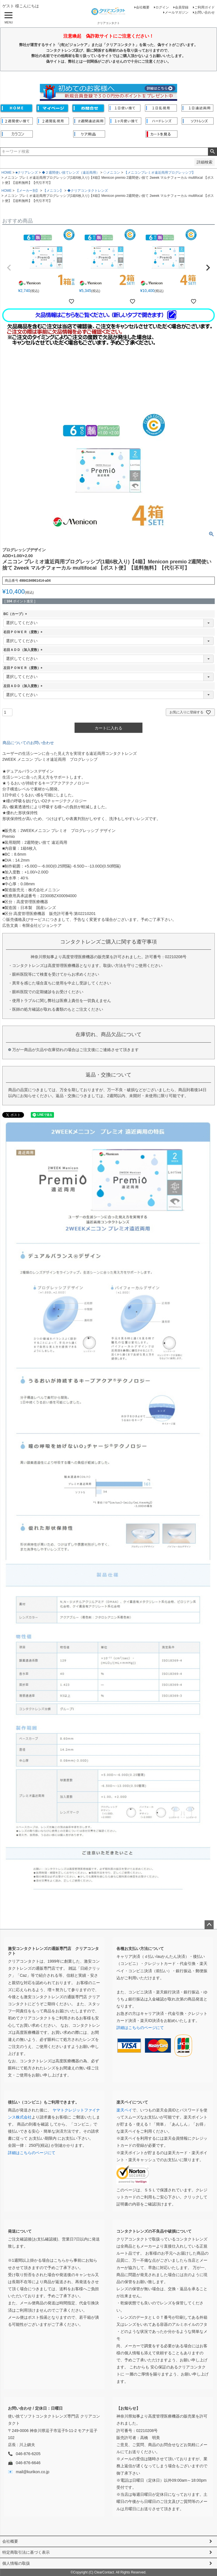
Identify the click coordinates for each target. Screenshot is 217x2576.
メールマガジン (176, 12)
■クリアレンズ (27, 173)
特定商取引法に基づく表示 (26, 2552)
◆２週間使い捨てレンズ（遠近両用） (70, 173)
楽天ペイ (124, 2110)
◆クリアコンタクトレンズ (87, 191)
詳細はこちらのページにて (140, 2027)
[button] (9, 267)
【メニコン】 (53, 191)
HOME (6, 173)
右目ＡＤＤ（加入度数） (23, 650)
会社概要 (142, 7)
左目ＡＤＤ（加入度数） (23, 686)
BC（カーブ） (16, 614)
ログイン (162, 7)
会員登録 (181, 7)
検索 (212, 152)
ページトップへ (209, 1924)
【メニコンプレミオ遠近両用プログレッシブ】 (159, 173)
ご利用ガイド (204, 7)
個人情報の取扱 (16, 2563)
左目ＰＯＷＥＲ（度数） (23, 668)
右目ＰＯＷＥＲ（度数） (23, 632)
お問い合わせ (204, 12)
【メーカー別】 (27, 191)
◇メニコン (111, 173)
